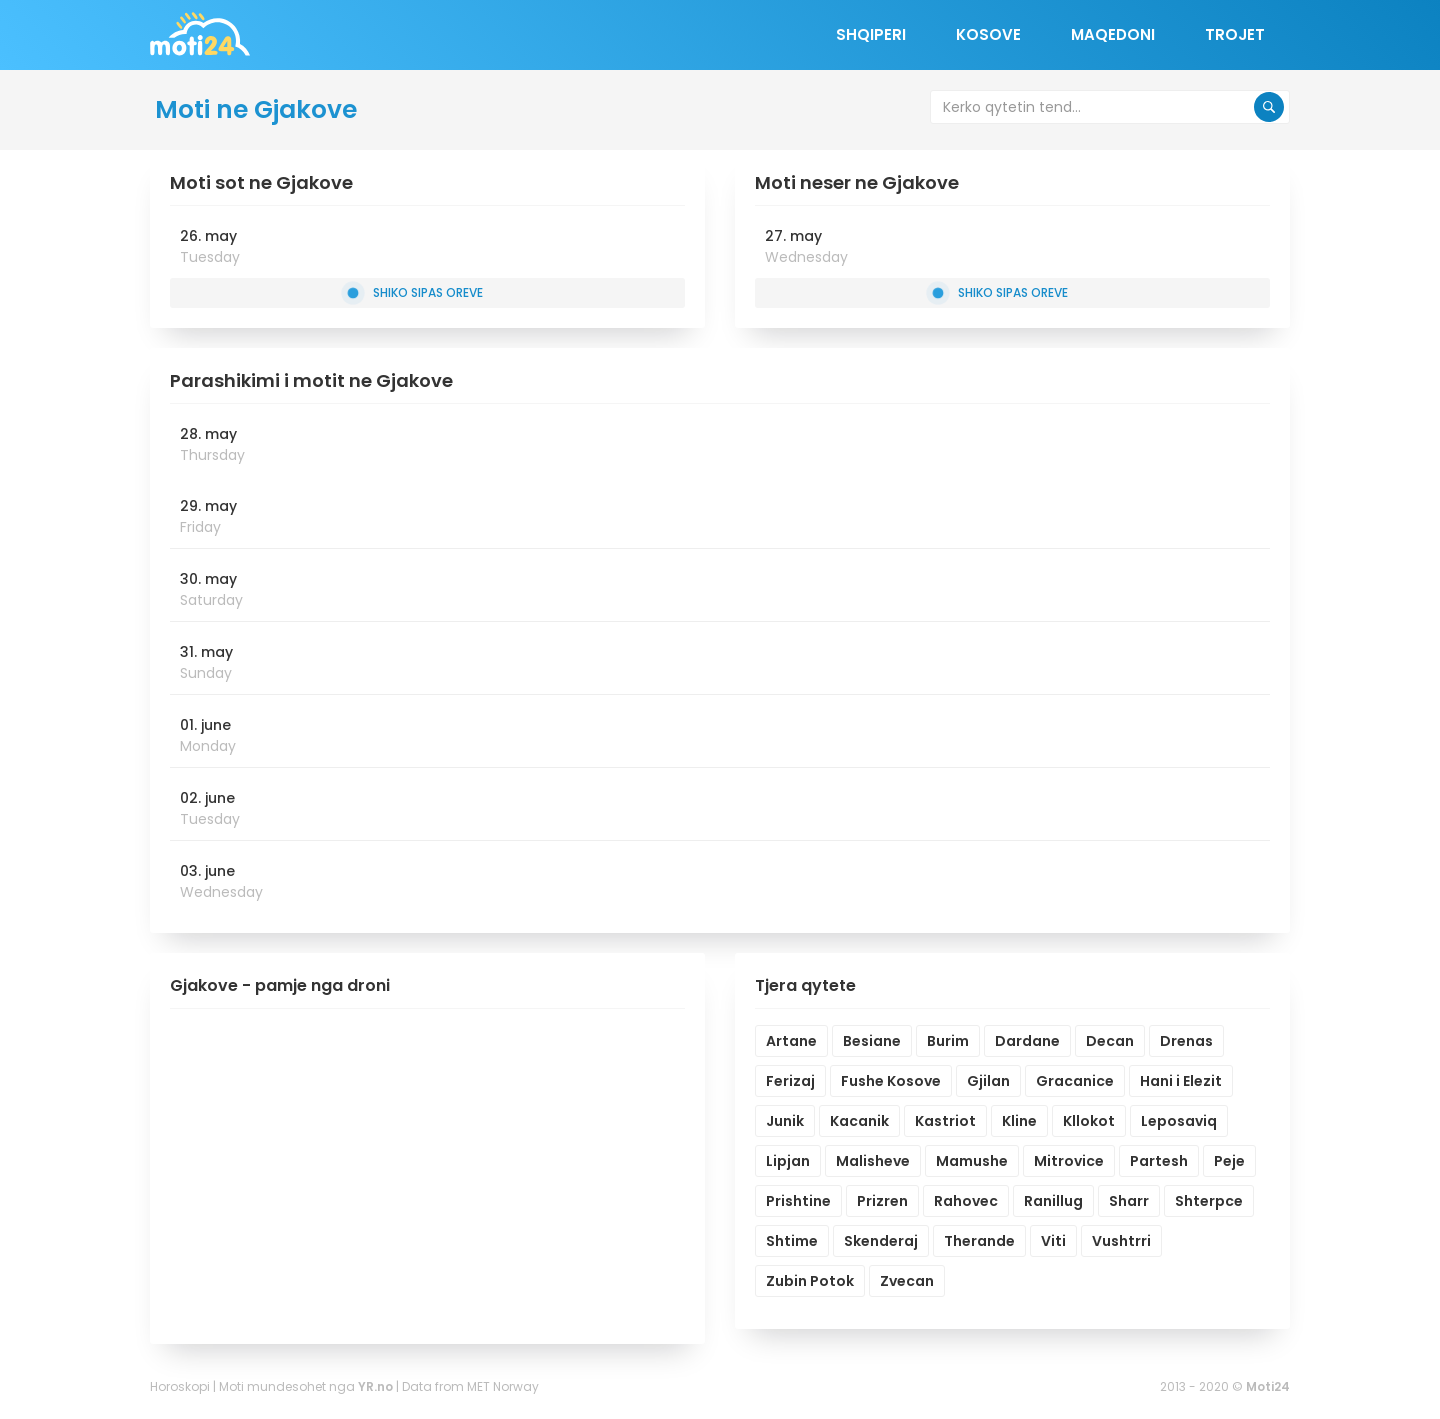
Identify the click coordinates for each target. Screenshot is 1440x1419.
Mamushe (972, 1161)
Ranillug (1053, 1201)
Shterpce (1209, 1201)
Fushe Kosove (891, 1081)
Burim (948, 1041)
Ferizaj (790, 1081)
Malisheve (873, 1161)
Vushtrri (1121, 1241)
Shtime (792, 1241)
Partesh (1159, 1161)
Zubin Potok (810, 1281)
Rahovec (966, 1201)
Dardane (1027, 1041)
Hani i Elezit (1181, 1081)
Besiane (872, 1041)
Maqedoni (1113, 34)
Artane (791, 1041)
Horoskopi (180, 1386)
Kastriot (945, 1121)
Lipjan (788, 1161)
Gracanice (1075, 1081)
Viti (1053, 1241)
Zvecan (907, 1281)
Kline (1019, 1121)
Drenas (1186, 1041)
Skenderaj (881, 1241)
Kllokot (1089, 1121)
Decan (1110, 1041)
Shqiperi (871, 34)
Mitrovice (1069, 1161)
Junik (785, 1121)
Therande (979, 1241)
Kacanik (859, 1121)
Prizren (882, 1201)
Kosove (988, 34)
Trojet (1235, 34)
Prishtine (798, 1201)
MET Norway (503, 1386)
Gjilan (988, 1081)
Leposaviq (1179, 1121)
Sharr (1129, 1201)
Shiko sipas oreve (414, 292)
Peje (1229, 1161)
